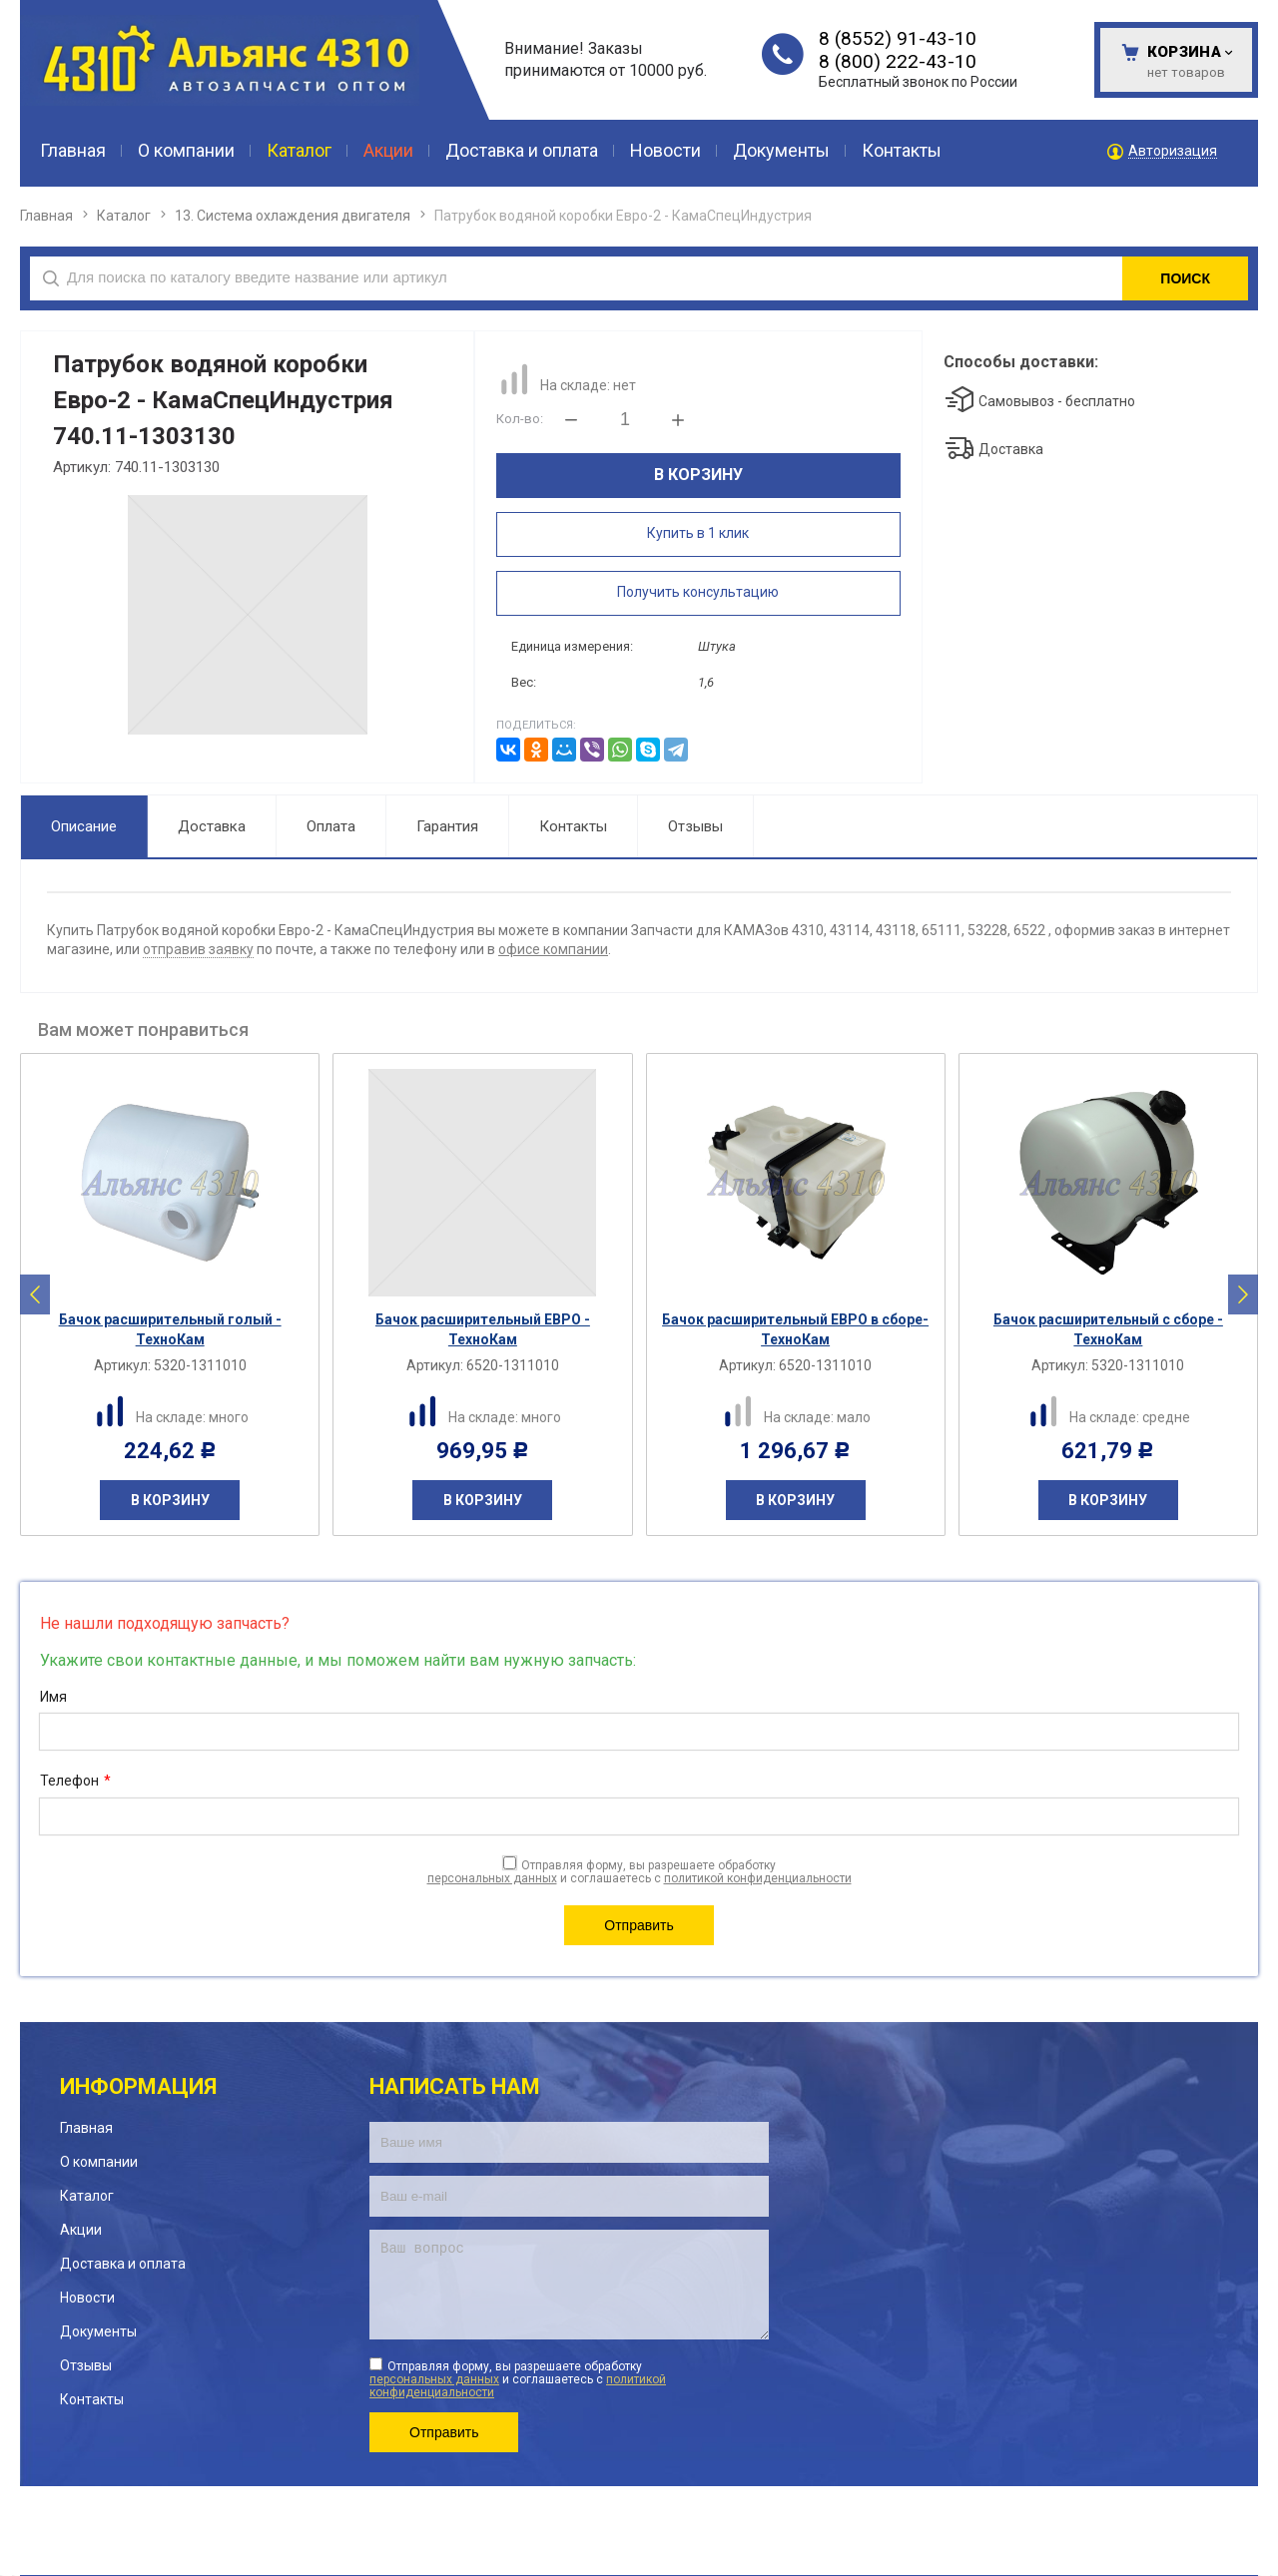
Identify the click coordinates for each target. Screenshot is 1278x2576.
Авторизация (1172, 151)
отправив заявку (198, 949)
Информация (138, 2086)
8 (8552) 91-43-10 (897, 38)
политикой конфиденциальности (758, 1878)
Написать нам (454, 2086)
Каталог (124, 216)
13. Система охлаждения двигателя (292, 216)
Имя (53, 1697)
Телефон (75, 1782)
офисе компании (553, 949)
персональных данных (492, 1878)
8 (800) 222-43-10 (897, 61)
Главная (46, 216)
